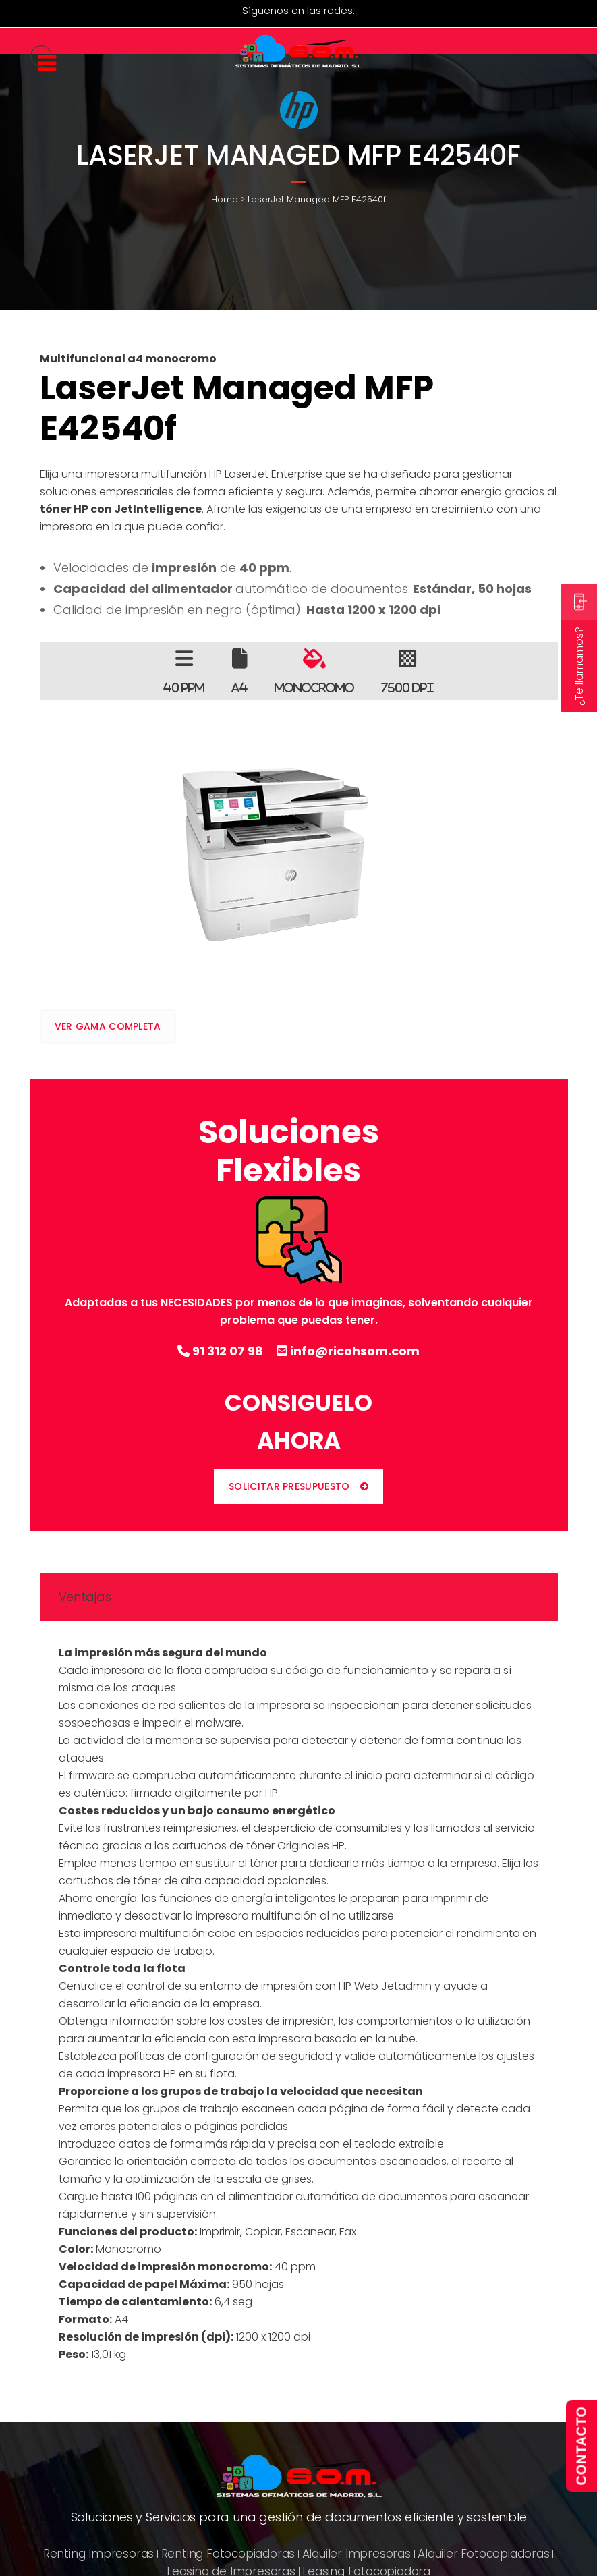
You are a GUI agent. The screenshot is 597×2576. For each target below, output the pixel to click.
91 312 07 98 (220, 1351)
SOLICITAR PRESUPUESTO (298, 1486)
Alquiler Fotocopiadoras (483, 2554)
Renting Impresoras (98, 2554)
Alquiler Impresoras (356, 2554)
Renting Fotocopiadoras (228, 2554)
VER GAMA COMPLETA (108, 1026)
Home (224, 199)
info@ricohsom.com (348, 1351)
